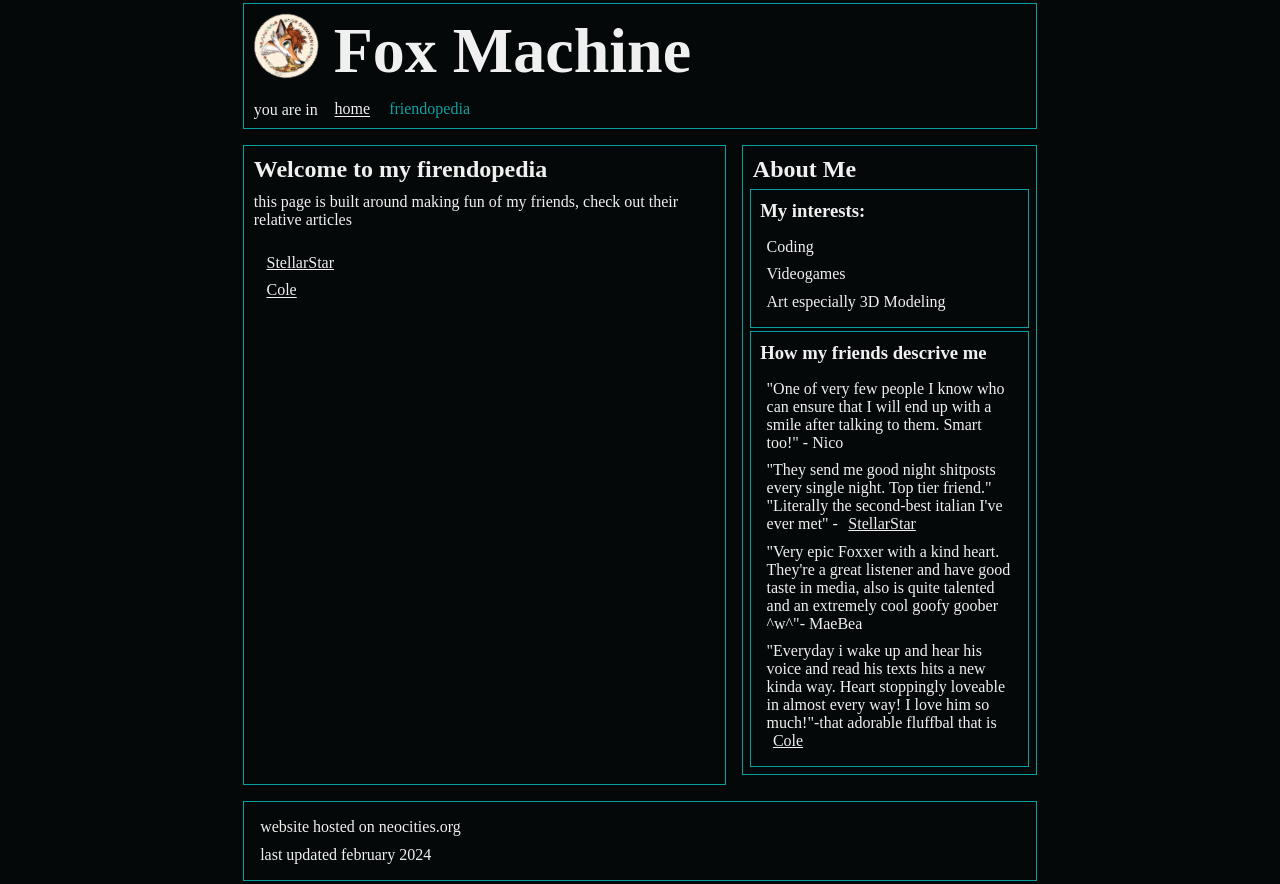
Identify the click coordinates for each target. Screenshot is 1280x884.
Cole (282, 290)
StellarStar (301, 262)
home (352, 109)
